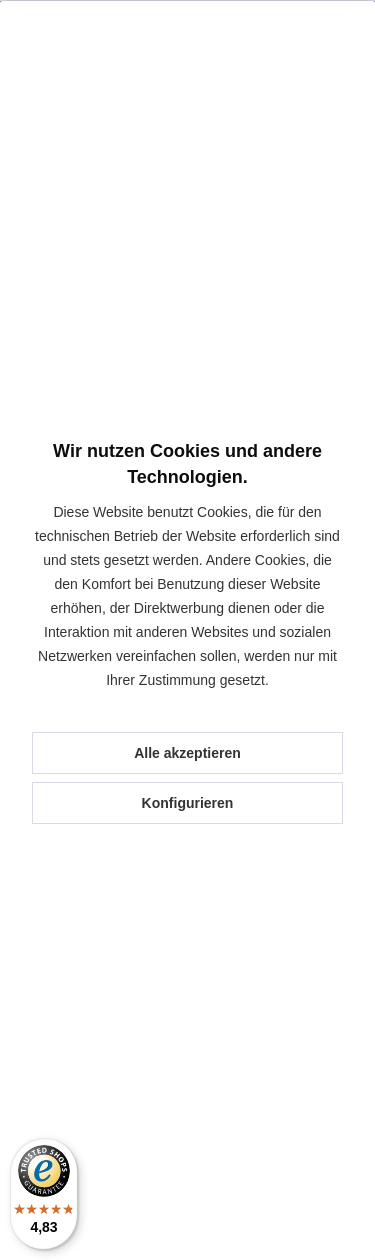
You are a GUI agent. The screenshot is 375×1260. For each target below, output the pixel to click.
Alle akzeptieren (187, 753)
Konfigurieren (188, 803)
